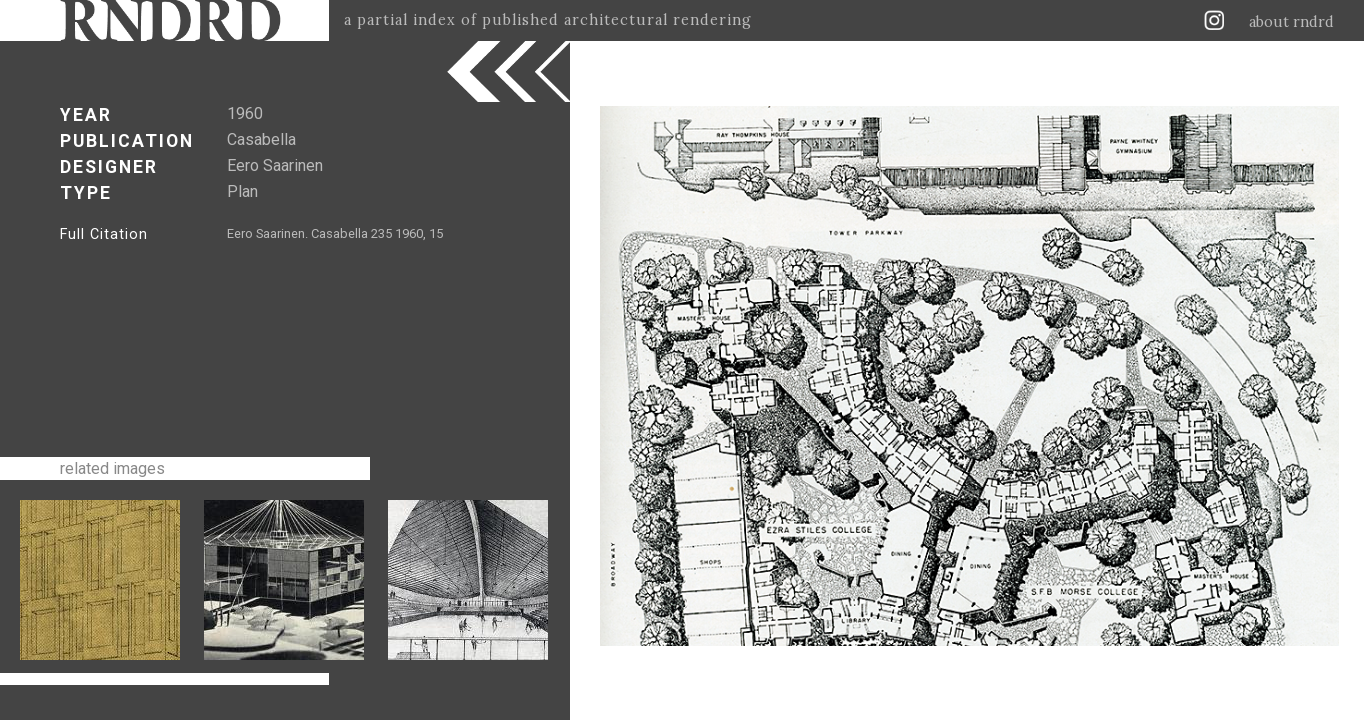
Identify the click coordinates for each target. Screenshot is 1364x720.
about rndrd (1291, 22)
